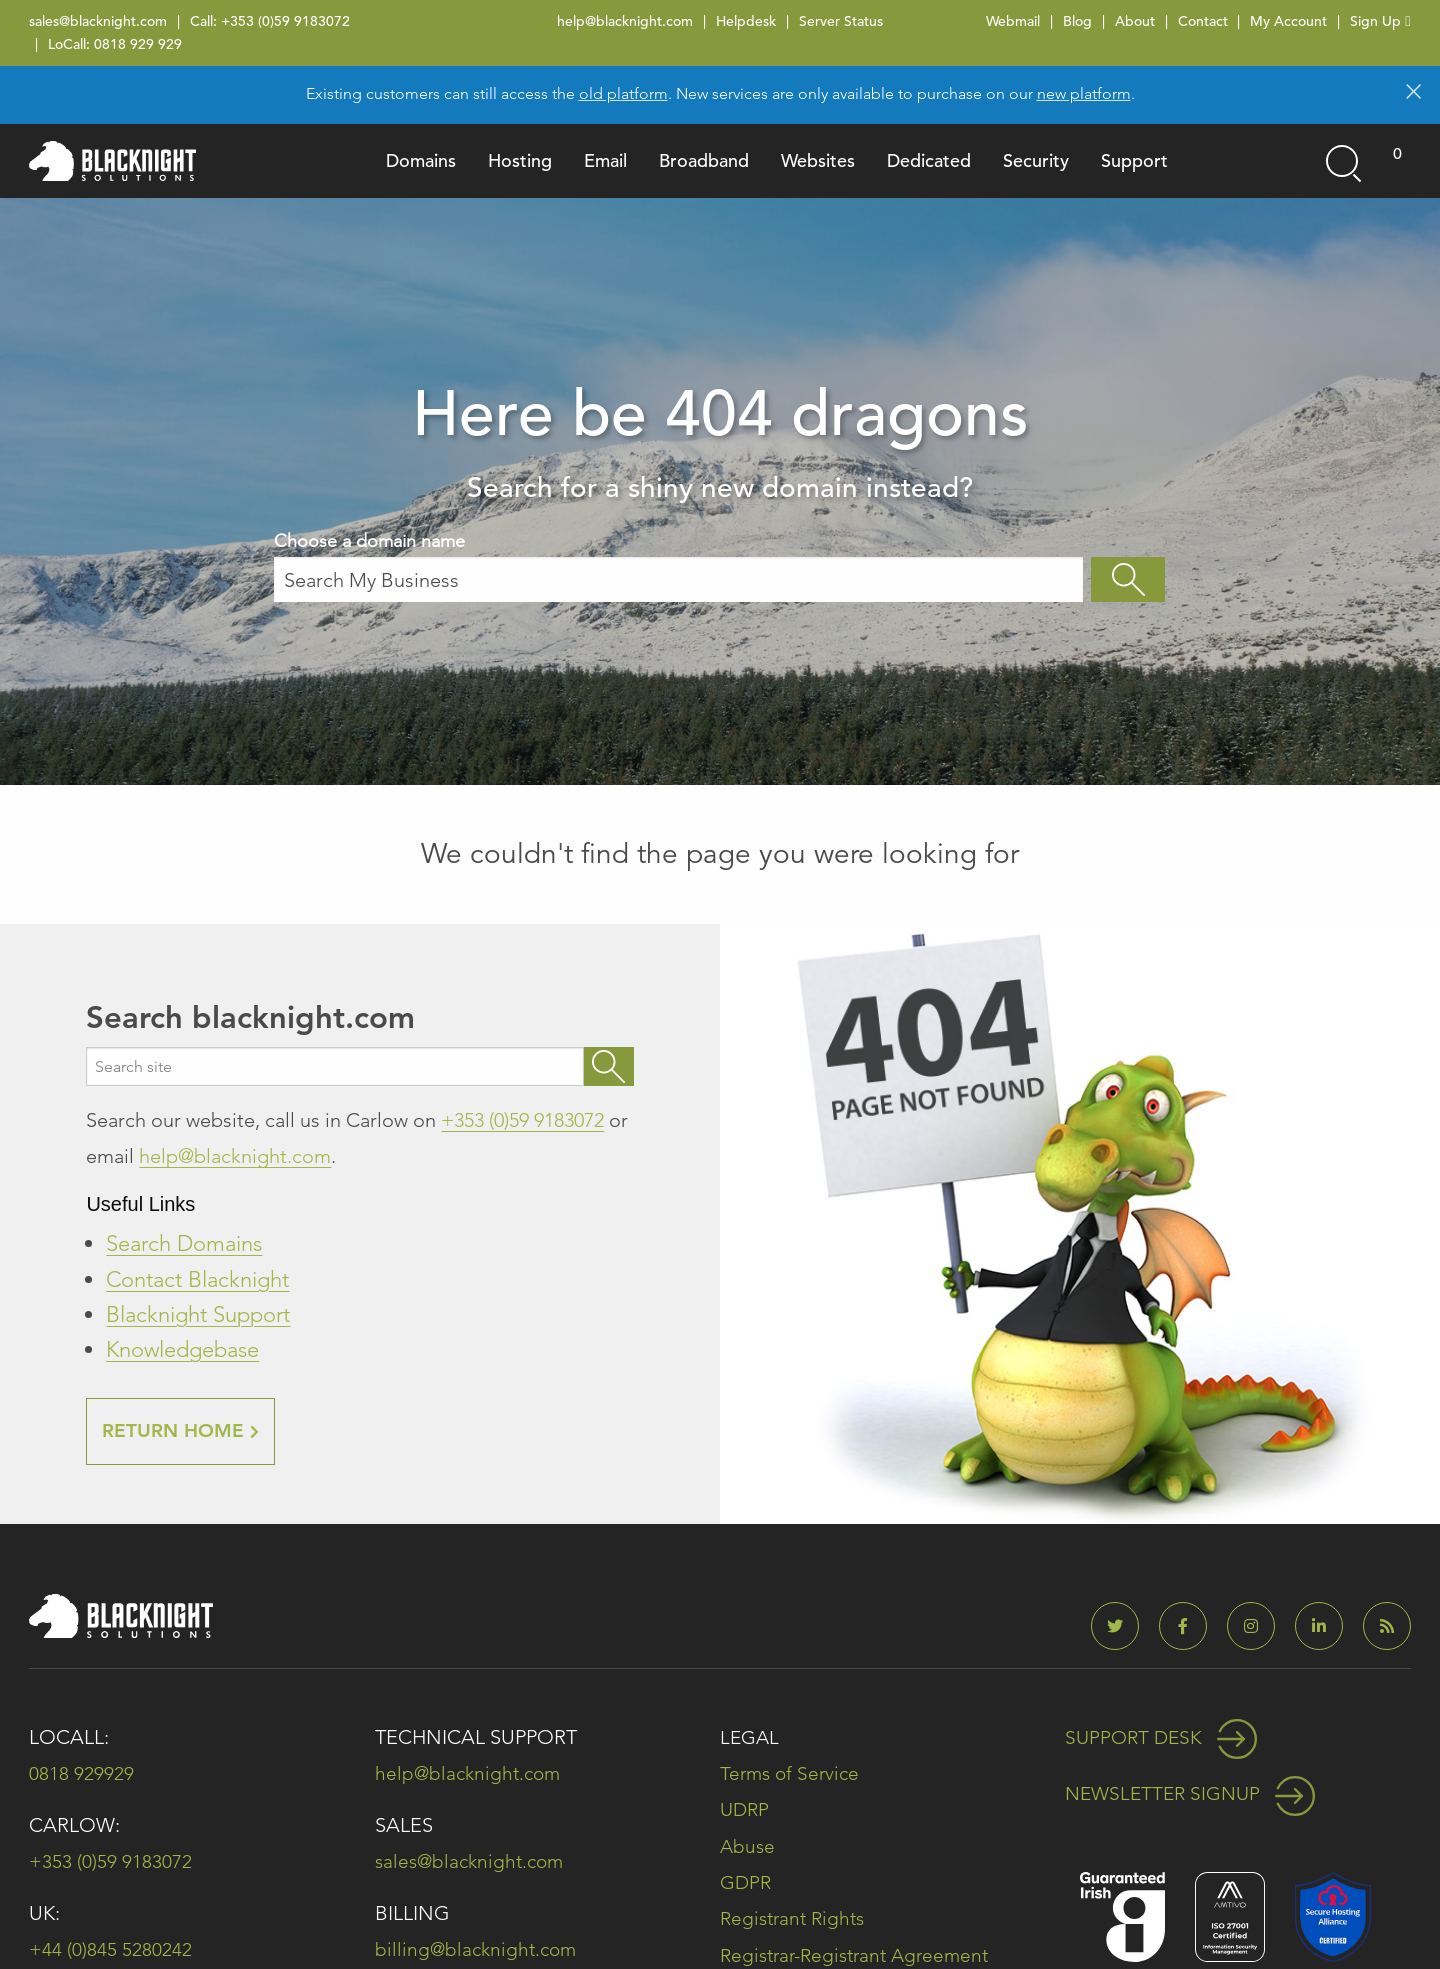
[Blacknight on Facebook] (1191, 1627)
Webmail (1013, 21)
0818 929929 (81, 1774)
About (1135, 21)
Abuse (748, 1846)
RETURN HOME (183, 1432)
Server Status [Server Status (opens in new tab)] (841, 21)
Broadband (704, 160)
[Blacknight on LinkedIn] (1327, 1627)
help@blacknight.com (625, 21)
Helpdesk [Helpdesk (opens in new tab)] (746, 21)
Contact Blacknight (197, 1279)
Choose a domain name (678, 566)
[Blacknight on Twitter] (1123, 1627)
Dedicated (929, 160)
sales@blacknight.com (98, 21)
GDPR (747, 1882)
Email (605, 160)
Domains (421, 160)
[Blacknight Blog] (1387, 1627)
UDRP (746, 1810)
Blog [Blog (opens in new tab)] (1077, 21)
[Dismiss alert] (1413, 90)
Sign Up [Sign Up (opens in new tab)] (1380, 21)
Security (1036, 160)
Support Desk (1163, 1738)
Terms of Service (792, 1774)
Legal (751, 1738)
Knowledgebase (182, 1349)
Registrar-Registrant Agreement (861, 1954)
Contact (1203, 21)
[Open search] (1342, 161)
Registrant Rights (796, 1918)
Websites (818, 160)
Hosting (520, 160)
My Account (1288, 21)
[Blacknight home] (112, 161)
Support (1134, 160)
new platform (1084, 93)
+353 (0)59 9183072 (285, 21)
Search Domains (184, 1243)
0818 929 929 (138, 44)
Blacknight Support (198, 1314)
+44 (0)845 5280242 (110, 1950)
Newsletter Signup (1194, 1795)
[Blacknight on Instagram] (1259, 1627)
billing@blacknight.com (479, 1950)
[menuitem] (421, 161)
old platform (623, 93)
